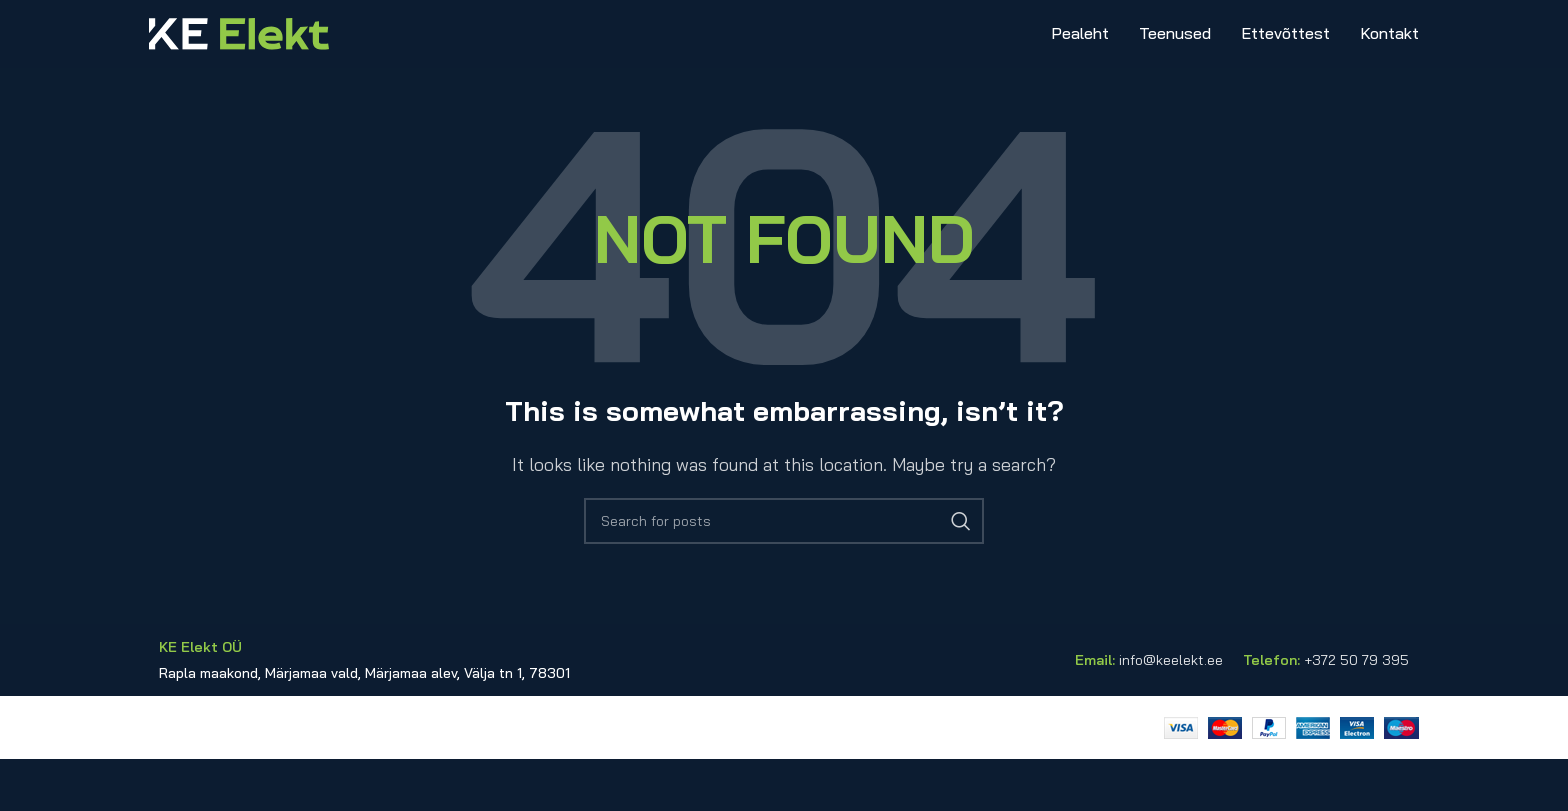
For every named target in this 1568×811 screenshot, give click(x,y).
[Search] (784, 574)
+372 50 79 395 (1356, 712)
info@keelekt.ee (1171, 712)
